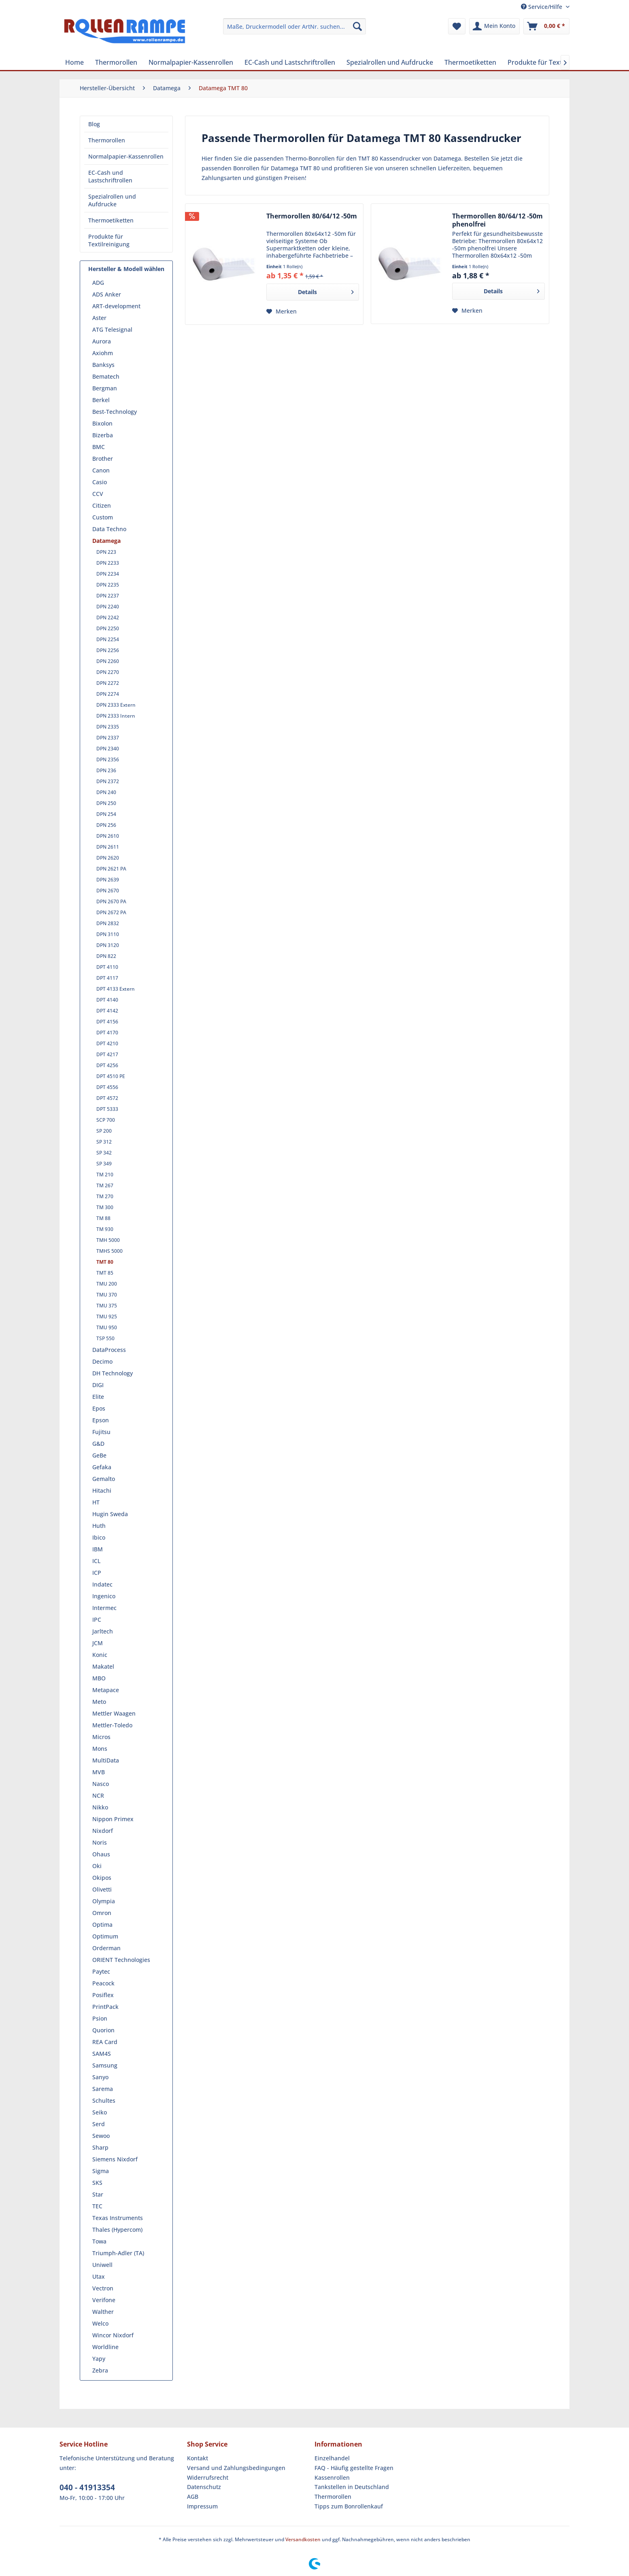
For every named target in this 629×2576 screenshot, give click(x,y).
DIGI (98, 1385)
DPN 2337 (107, 737)
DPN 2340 (107, 748)
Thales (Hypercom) (117, 2229)
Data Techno (109, 529)
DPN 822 (106, 956)
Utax (98, 2276)
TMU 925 (106, 1316)
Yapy (98, 2358)
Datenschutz (204, 2487)
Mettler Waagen (114, 1713)
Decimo (102, 1361)
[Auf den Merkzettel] (281, 311)
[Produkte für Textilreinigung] (551, 62)
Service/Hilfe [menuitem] (542, 7)
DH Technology (112, 1373)
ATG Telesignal (112, 329)
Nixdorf (102, 1831)
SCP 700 (105, 1119)
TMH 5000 (108, 1240)
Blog (94, 124)
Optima (102, 1924)
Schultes (103, 2100)
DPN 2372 (107, 781)
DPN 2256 (107, 650)
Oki (97, 1866)
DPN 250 (106, 803)
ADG (98, 282)
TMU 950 (106, 1327)
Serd (98, 2124)
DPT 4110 (107, 967)
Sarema (102, 2089)
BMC (98, 447)
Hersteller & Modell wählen (126, 269)
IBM (97, 1549)
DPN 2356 (107, 759)
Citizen (101, 505)
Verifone (103, 2300)
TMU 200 (106, 1283)
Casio (99, 482)
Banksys (103, 365)
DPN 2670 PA (111, 901)
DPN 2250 (107, 628)
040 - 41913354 (87, 2487)
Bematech (105, 376)
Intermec (104, 1608)
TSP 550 (105, 1338)
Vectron (102, 2288)
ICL (96, 1561)
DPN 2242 (107, 617)
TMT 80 (104, 1261)
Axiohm (102, 353)
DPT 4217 (107, 1054)
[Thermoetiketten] (470, 62)
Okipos (101, 1877)
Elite (98, 1396)
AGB (192, 2496)
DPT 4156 (107, 1021)
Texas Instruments (117, 2218)
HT (96, 1502)
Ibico (98, 1537)
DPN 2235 (107, 584)
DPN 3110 (107, 934)
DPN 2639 (107, 879)
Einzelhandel (332, 2458)
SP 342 (104, 1152)
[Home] (74, 62)
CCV (97, 494)
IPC (96, 1619)
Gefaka (101, 1467)
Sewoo (101, 2136)
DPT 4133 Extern (115, 988)
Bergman (104, 388)
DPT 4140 (107, 999)
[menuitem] (294, 26)
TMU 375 (106, 1305)
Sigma (100, 2171)
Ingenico (103, 1596)
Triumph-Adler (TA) (118, 2253)
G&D (98, 1443)
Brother (102, 458)
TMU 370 (106, 1294)
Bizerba (102, 435)
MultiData (105, 1760)
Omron (101, 1913)
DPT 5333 (107, 1109)
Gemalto (103, 1479)
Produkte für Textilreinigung (109, 240)
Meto (99, 1701)
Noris (99, 1842)
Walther (103, 2311)
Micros (101, 1737)
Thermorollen (106, 140)
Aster (99, 318)
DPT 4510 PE (110, 1076)
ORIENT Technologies (121, 1960)
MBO (99, 1678)
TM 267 (104, 1185)
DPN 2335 (107, 726)
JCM (97, 1643)
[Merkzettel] (456, 26)
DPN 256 (106, 825)
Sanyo (100, 2077)
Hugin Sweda (110, 1514)
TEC (97, 2206)
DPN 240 (106, 792)
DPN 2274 (107, 694)
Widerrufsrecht (207, 2477)
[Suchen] (357, 26)
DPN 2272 (107, 683)
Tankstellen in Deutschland (351, 2487)
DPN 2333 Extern (116, 704)
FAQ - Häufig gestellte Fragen (353, 2468)
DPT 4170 (107, 1032)
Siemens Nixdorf (115, 2159)
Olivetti (102, 1889)
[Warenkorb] (546, 26)
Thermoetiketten (111, 220)
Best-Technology (114, 411)
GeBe (99, 1455)
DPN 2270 (107, 672)
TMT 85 (104, 1272)
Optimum (105, 1936)
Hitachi (101, 1490)
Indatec (102, 1584)
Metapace (105, 1690)
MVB (98, 1772)
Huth (99, 1526)
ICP (96, 1572)
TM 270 (104, 1196)
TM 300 (104, 1207)
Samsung (104, 2065)
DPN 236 (106, 770)
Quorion (103, 2030)
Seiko (99, 2112)
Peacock (103, 1983)
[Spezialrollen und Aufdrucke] (390, 62)
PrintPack (105, 2006)
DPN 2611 (107, 846)
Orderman (106, 1948)
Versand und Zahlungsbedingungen (236, 2468)
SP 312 (104, 1141)
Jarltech (102, 1631)
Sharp (100, 2147)
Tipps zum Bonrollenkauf (348, 2506)
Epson (100, 1420)
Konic (99, 1655)
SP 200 (104, 1130)
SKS (97, 2182)
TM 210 (104, 1174)
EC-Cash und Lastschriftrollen (110, 176)
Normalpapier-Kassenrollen (126, 156)
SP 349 (104, 1163)
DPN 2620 (107, 857)
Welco (100, 2323)
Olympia (103, 1901)
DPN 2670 (107, 890)
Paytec (101, 1971)
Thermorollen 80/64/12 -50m (311, 216)
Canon (101, 470)
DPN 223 (106, 552)
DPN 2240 (107, 606)
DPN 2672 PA (111, 912)
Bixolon (102, 423)
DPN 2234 (107, 573)
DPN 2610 (107, 836)
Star (97, 2194)
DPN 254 (106, 814)
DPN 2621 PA (111, 868)
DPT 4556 (107, 1087)
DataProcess (109, 1350)
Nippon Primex (113, 1819)
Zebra (100, 2370)
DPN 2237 (107, 595)
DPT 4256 (107, 1065)
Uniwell (102, 2265)
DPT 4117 (107, 977)
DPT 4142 (107, 1010)
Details (326, 291)
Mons (99, 1748)
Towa (99, 2241)
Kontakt (197, 2458)
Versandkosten (303, 2539)
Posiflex (103, 1995)
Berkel (101, 400)
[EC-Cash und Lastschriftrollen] (290, 62)
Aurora (101, 341)
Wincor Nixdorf (113, 2335)
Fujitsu (101, 1432)
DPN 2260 (107, 661)
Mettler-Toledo (112, 1725)
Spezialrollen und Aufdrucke (112, 200)
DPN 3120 (107, 945)
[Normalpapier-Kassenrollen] (191, 62)
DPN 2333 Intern (115, 715)
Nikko (100, 1807)
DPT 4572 (107, 1098)
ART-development (116, 306)
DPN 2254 (107, 639)
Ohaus (101, 1854)
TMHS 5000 (109, 1251)
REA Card (104, 2042)
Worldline (105, 2347)
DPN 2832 (107, 923)
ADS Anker (106, 294)
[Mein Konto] (494, 26)
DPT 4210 (107, 1043)
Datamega (106, 540)
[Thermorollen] (116, 62)
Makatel (103, 1666)
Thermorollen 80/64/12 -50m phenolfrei (497, 220)
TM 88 (103, 1218)
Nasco (100, 1784)
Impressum (202, 2506)
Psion (99, 2018)
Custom (102, 517)
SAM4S (101, 2053)
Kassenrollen (332, 2477)
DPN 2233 (107, 562)
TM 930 (104, 1229)
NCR (98, 1795)
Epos (98, 1408)
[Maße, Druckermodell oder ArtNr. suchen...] (294, 26)
